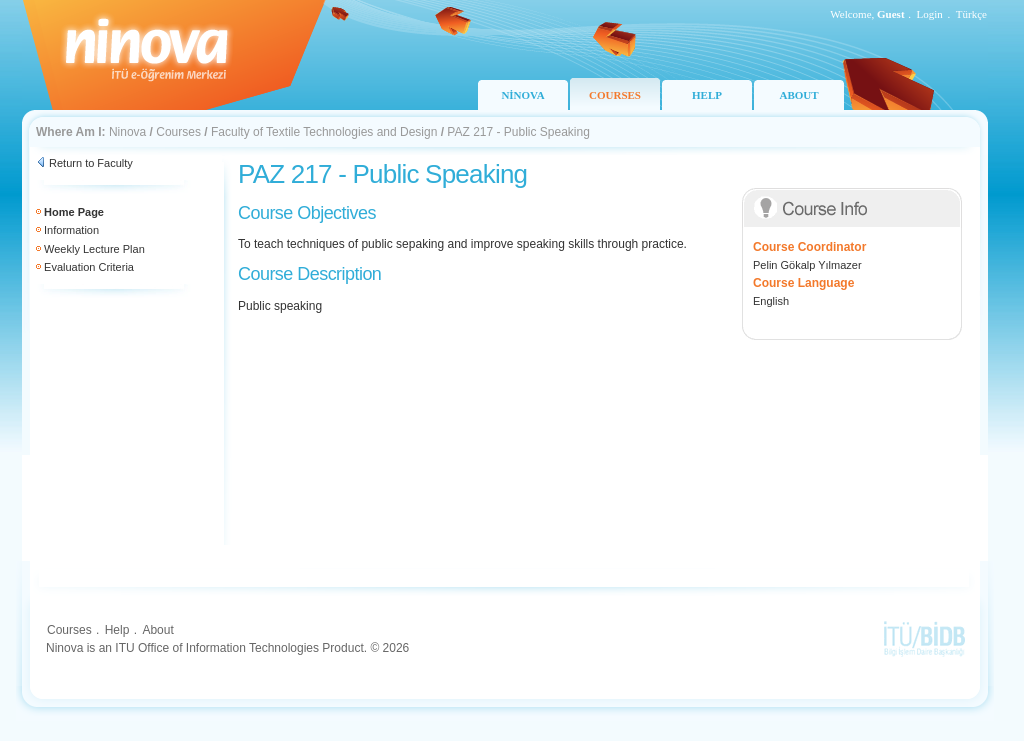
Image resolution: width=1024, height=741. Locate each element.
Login (930, 14)
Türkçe (971, 14)
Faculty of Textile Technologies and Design (324, 132)
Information (71, 230)
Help (117, 630)
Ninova (127, 132)
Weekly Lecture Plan (94, 249)
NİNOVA (522, 95)
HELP (707, 95)
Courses (178, 132)
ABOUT (798, 95)
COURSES (615, 95)
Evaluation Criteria (89, 267)
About (157, 630)
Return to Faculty (91, 163)
